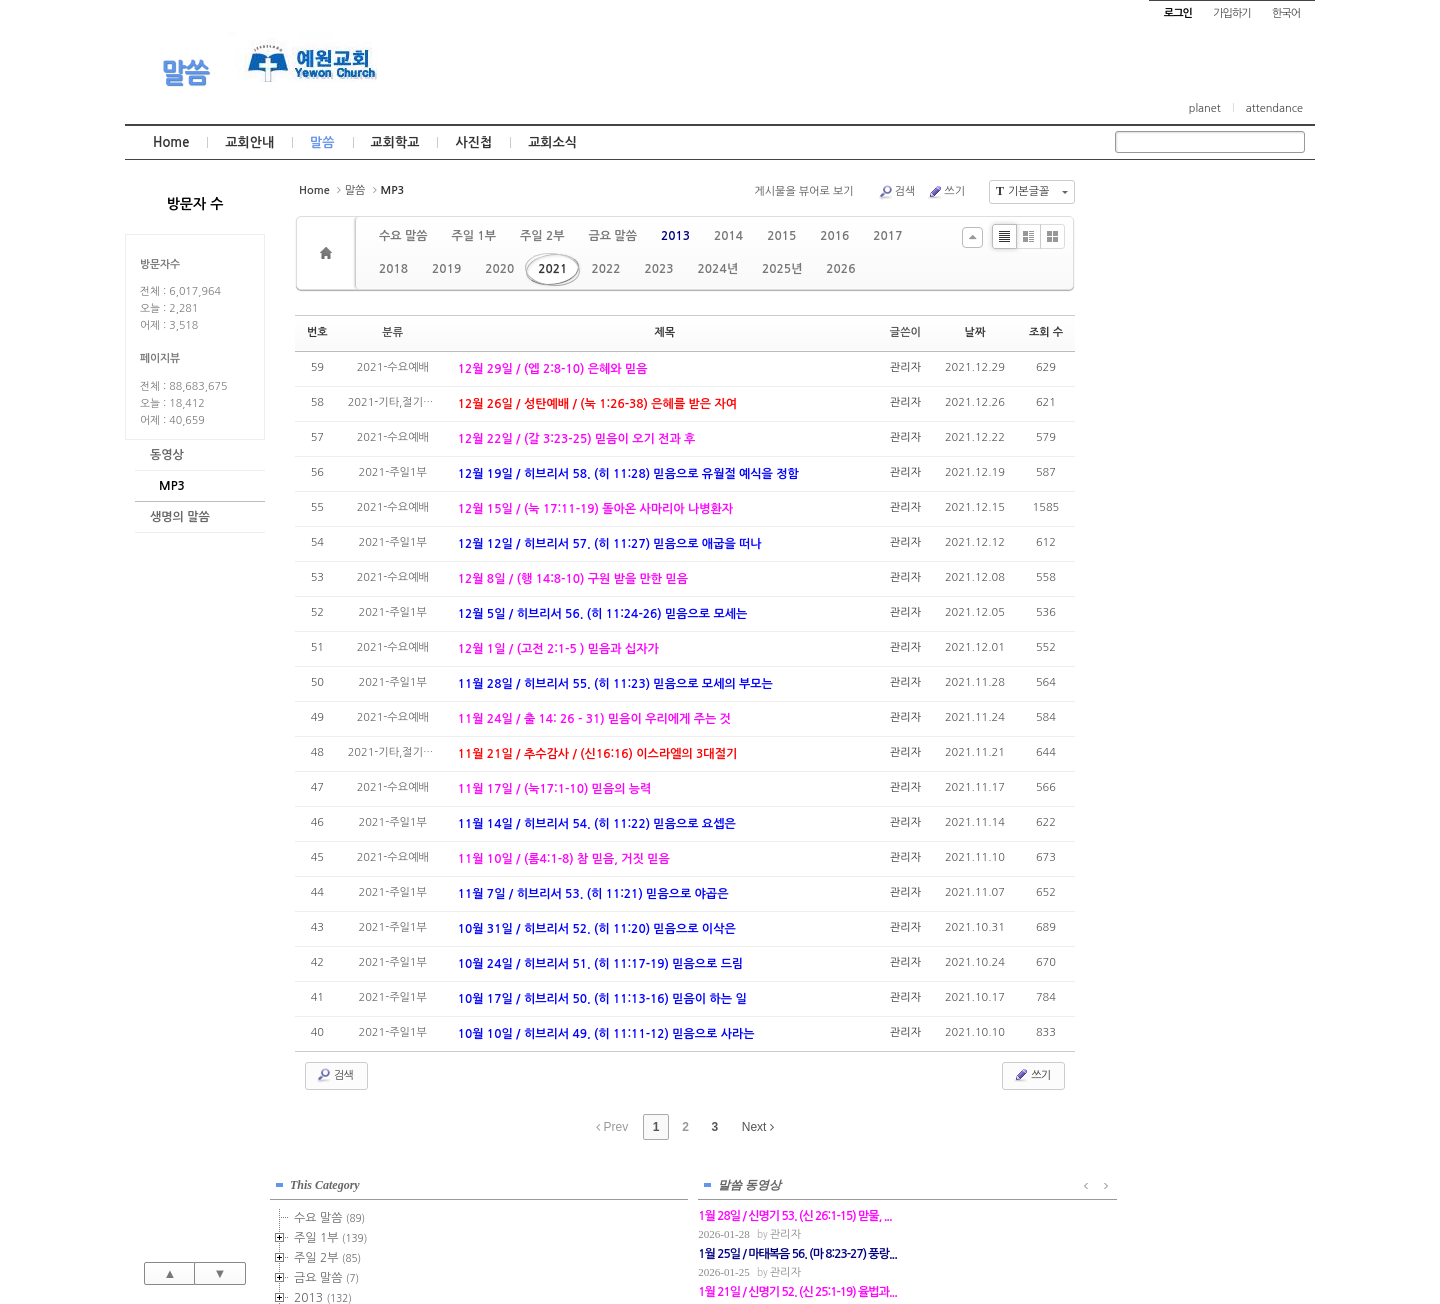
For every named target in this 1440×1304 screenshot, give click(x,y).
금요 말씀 (612, 236)
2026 (840, 269)
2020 (499, 269)
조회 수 (1046, 332)
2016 (834, 236)
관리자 (905, 367)
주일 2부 (542, 236)
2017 (887, 236)
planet (1205, 108)
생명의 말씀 (180, 517)
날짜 (975, 332)
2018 (393, 269)
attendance (1274, 108)
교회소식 (552, 142)
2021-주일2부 (1200, 513)
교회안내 (249, 142)
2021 (552, 269)
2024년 (718, 269)
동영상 (167, 455)
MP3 (172, 486)
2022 (605, 269)
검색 (897, 192)
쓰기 (946, 192)
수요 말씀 (403, 236)
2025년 (782, 269)
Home (171, 142)
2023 (658, 269)
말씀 (185, 73)
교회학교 (395, 142)
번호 (317, 332)
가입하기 (1231, 13)
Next (758, 1127)
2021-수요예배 (1202, 533)
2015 (781, 236)
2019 (446, 269)
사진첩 (473, 142)
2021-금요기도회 (1208, 553)
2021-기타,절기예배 (1215, 573)
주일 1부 (473, 236)
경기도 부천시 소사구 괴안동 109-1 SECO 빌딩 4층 (754, 1246)
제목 (664, 332)
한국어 (1286, 13)
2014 (728, 236)
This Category (1165, 199)
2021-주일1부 (1203, 493)
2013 (675, 236)
